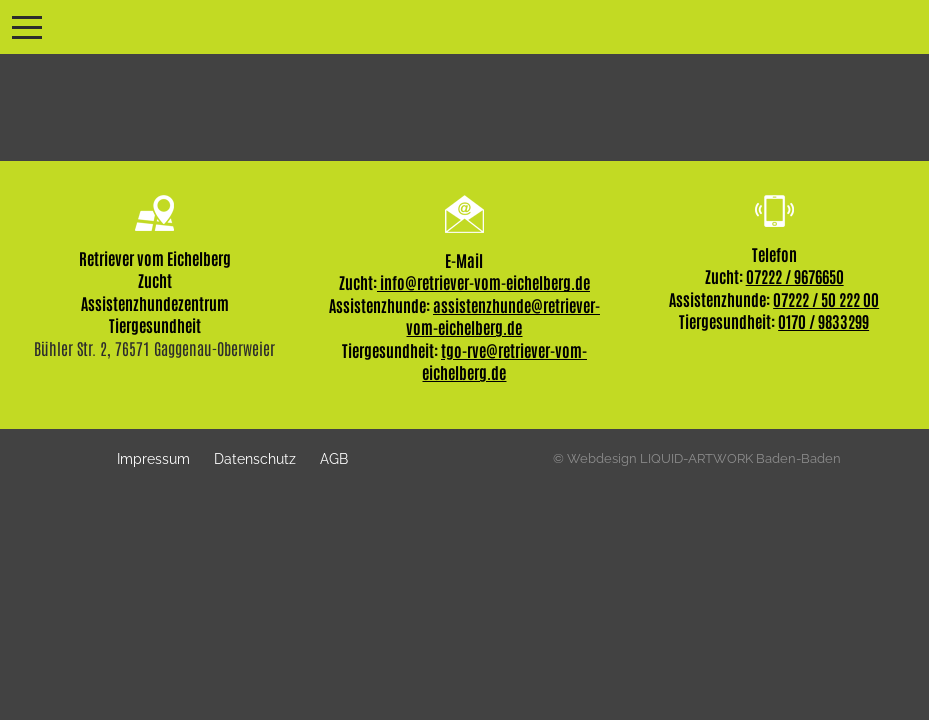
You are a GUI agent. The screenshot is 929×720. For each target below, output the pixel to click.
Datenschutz (255, 458)
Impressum (153, 458)
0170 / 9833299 (823, 321)
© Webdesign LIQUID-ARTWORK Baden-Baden (697, 458)
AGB (334, 458)
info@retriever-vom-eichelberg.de (483, 282)
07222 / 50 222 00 (826, 299)
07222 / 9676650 (795, 276)
